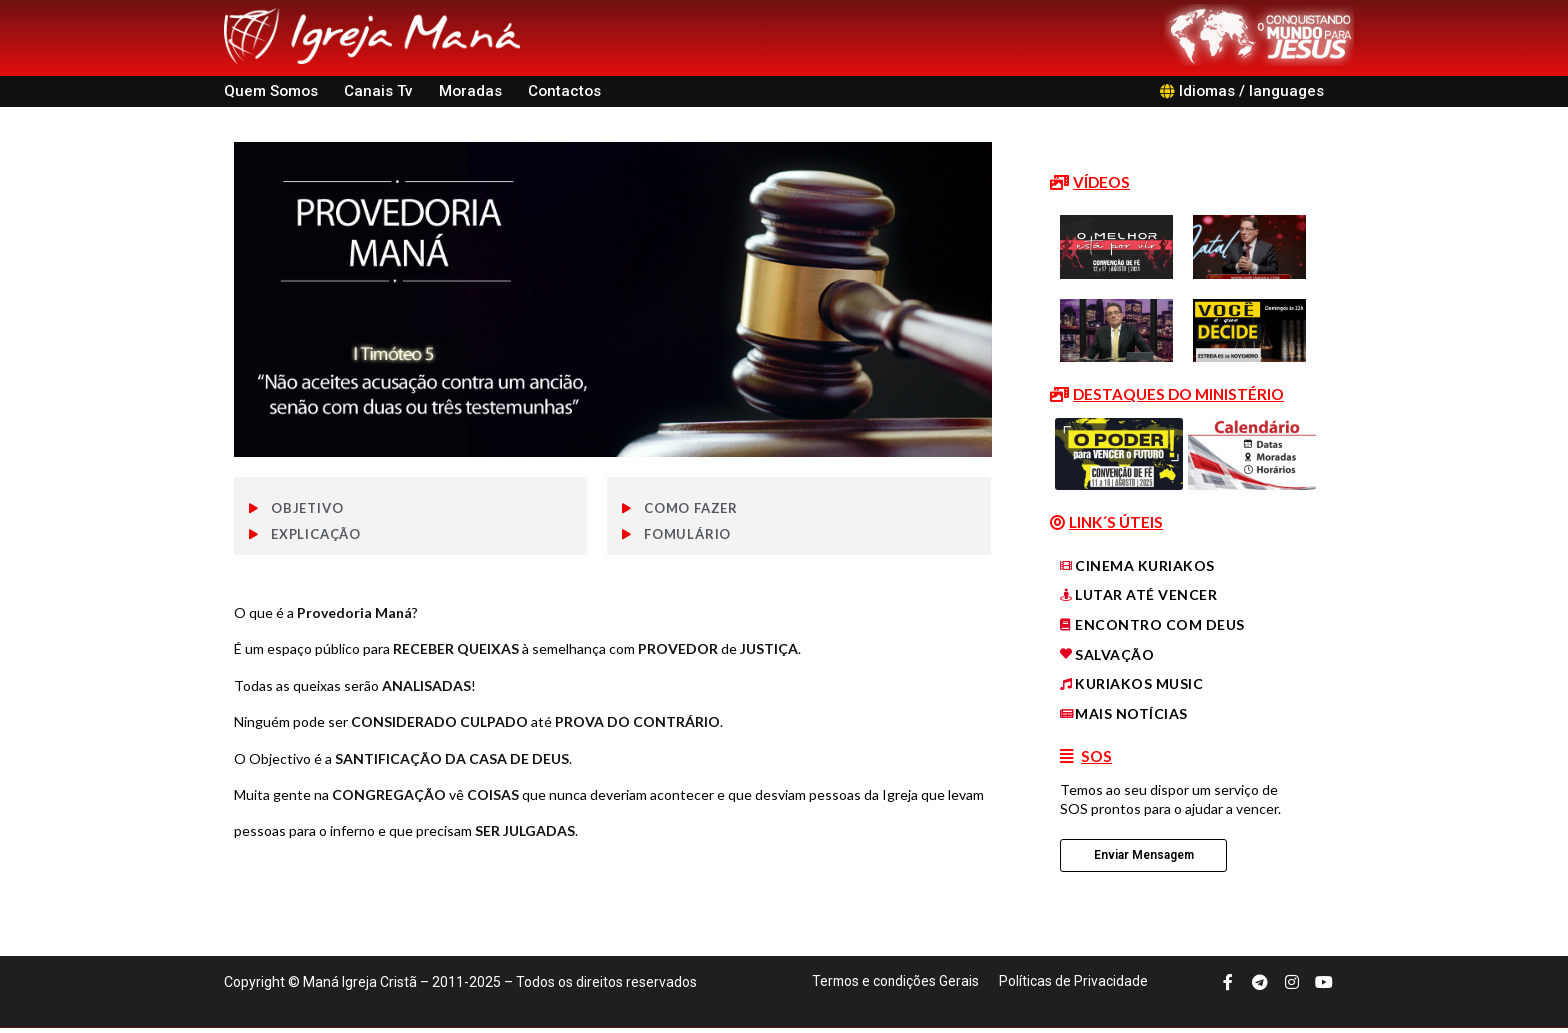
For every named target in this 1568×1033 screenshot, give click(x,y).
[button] (1090, 183)
